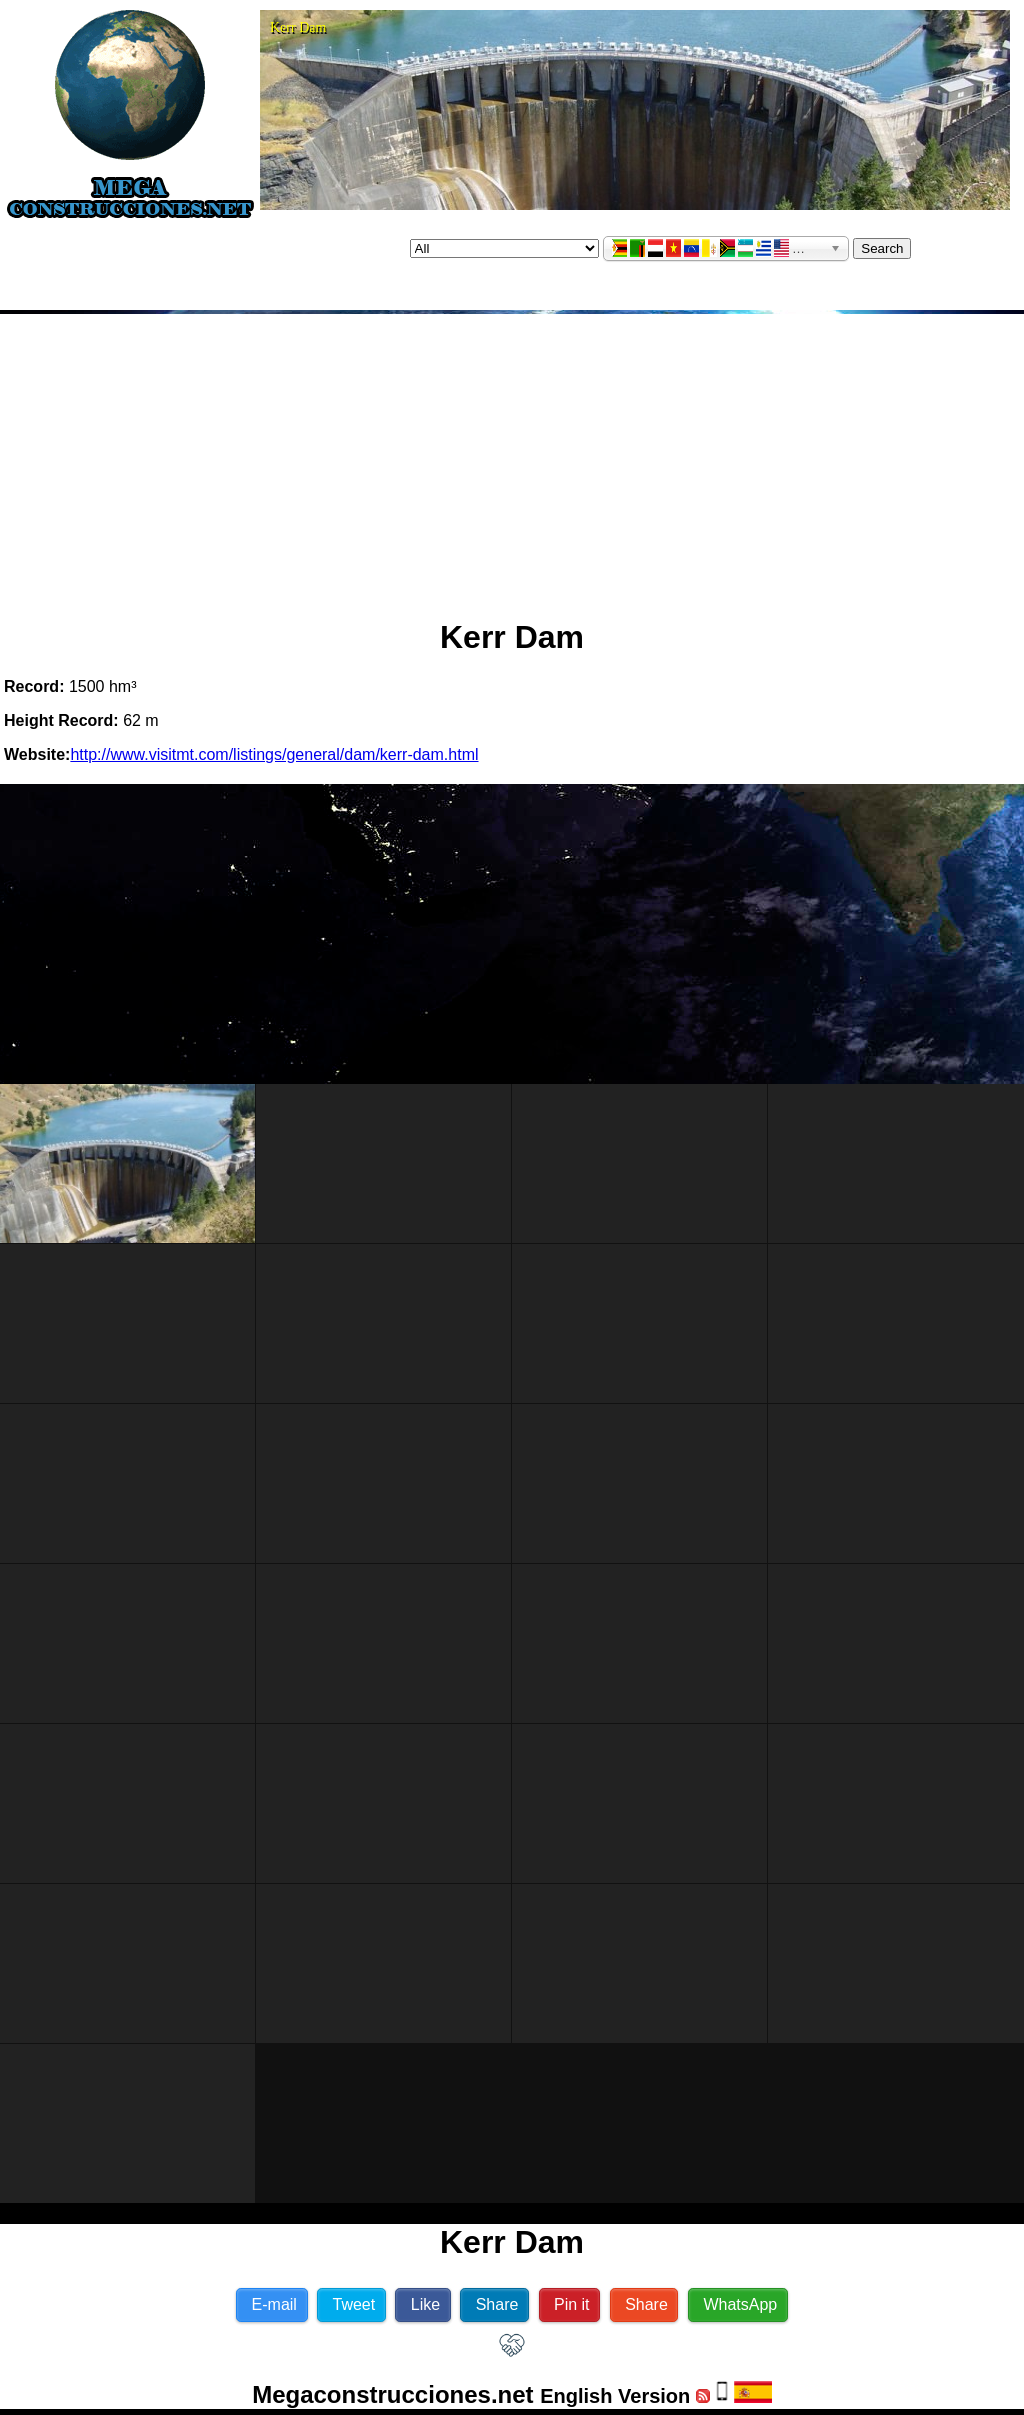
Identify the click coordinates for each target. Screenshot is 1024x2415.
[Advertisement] (512, 458)
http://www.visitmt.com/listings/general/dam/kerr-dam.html (274, 754)
